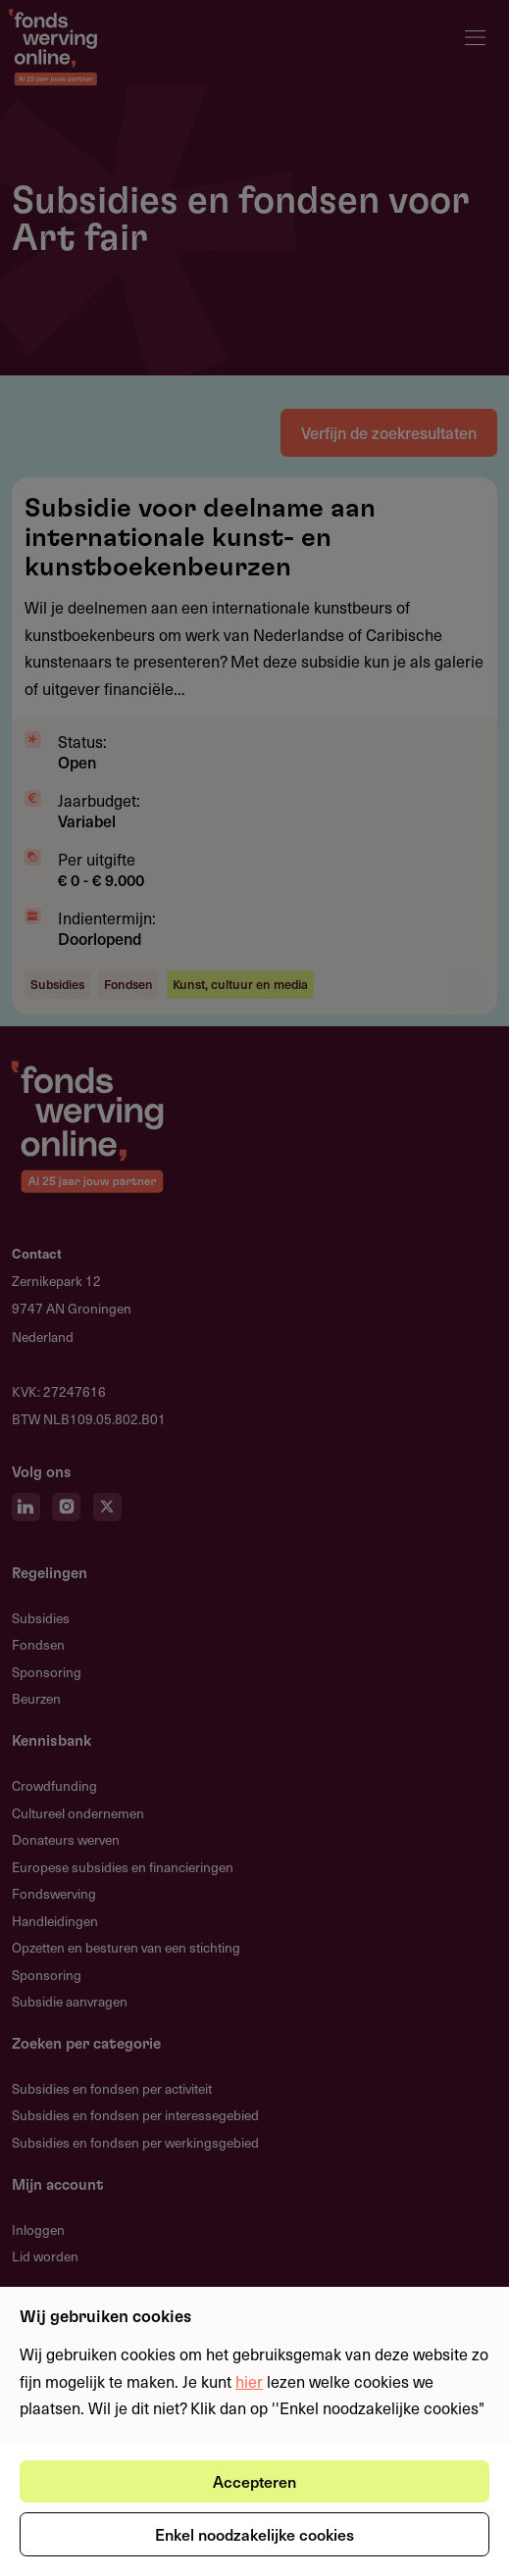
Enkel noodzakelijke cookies (254, 2534)
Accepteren (254, 2481)
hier (249, 2381)
